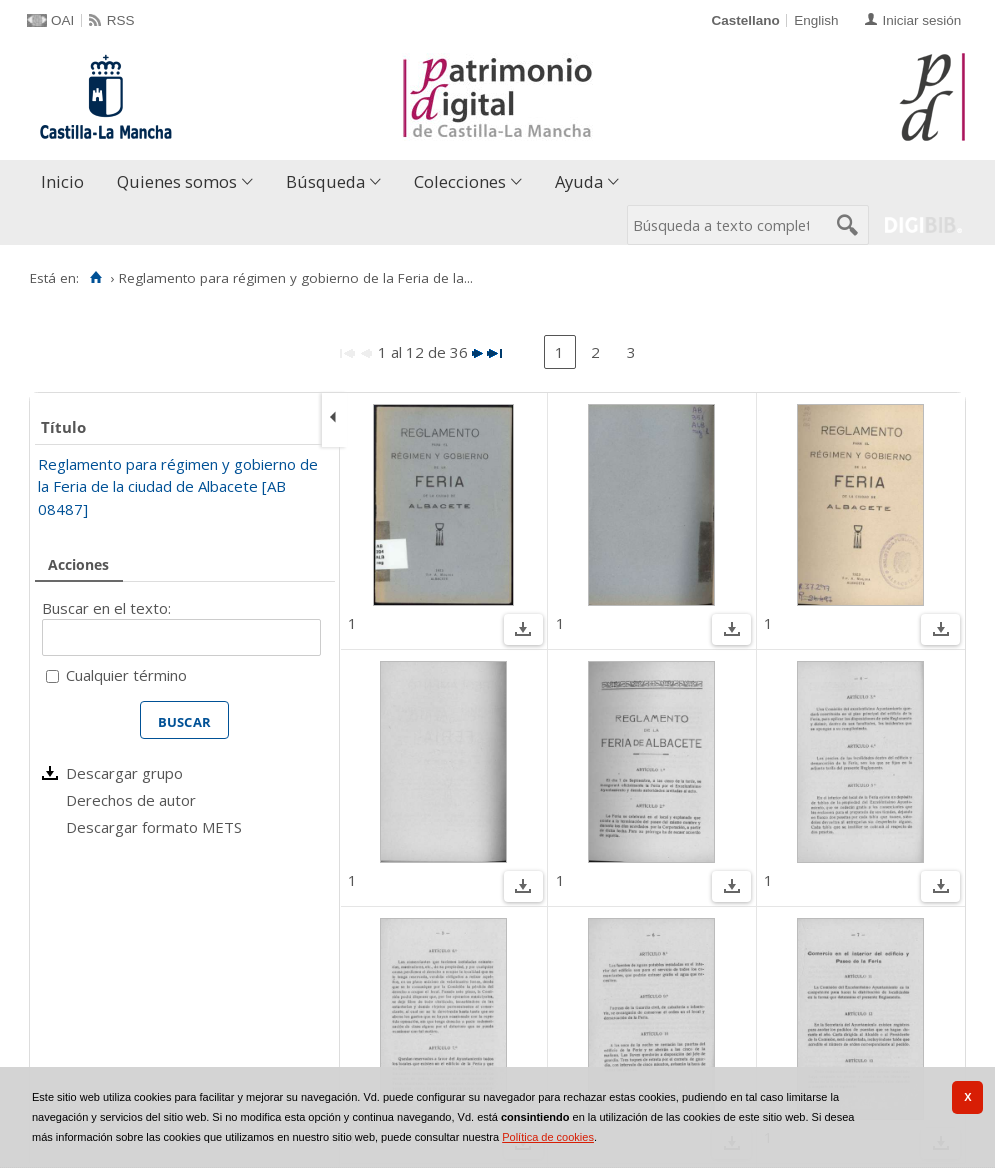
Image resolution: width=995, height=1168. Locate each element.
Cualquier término (126, 675)
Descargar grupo (124, 773)
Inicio (62, 181)
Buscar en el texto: (106, 608)
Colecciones (460, 181)
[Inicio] (95, 278)
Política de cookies (548, 1137)
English (816, 20)
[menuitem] (67, 182)
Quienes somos (177, 181)
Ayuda (579, 181)
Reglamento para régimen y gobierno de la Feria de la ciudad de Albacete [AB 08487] (178, 486)
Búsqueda (325, 181)
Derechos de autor (131, 800)
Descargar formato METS (154, 827)
